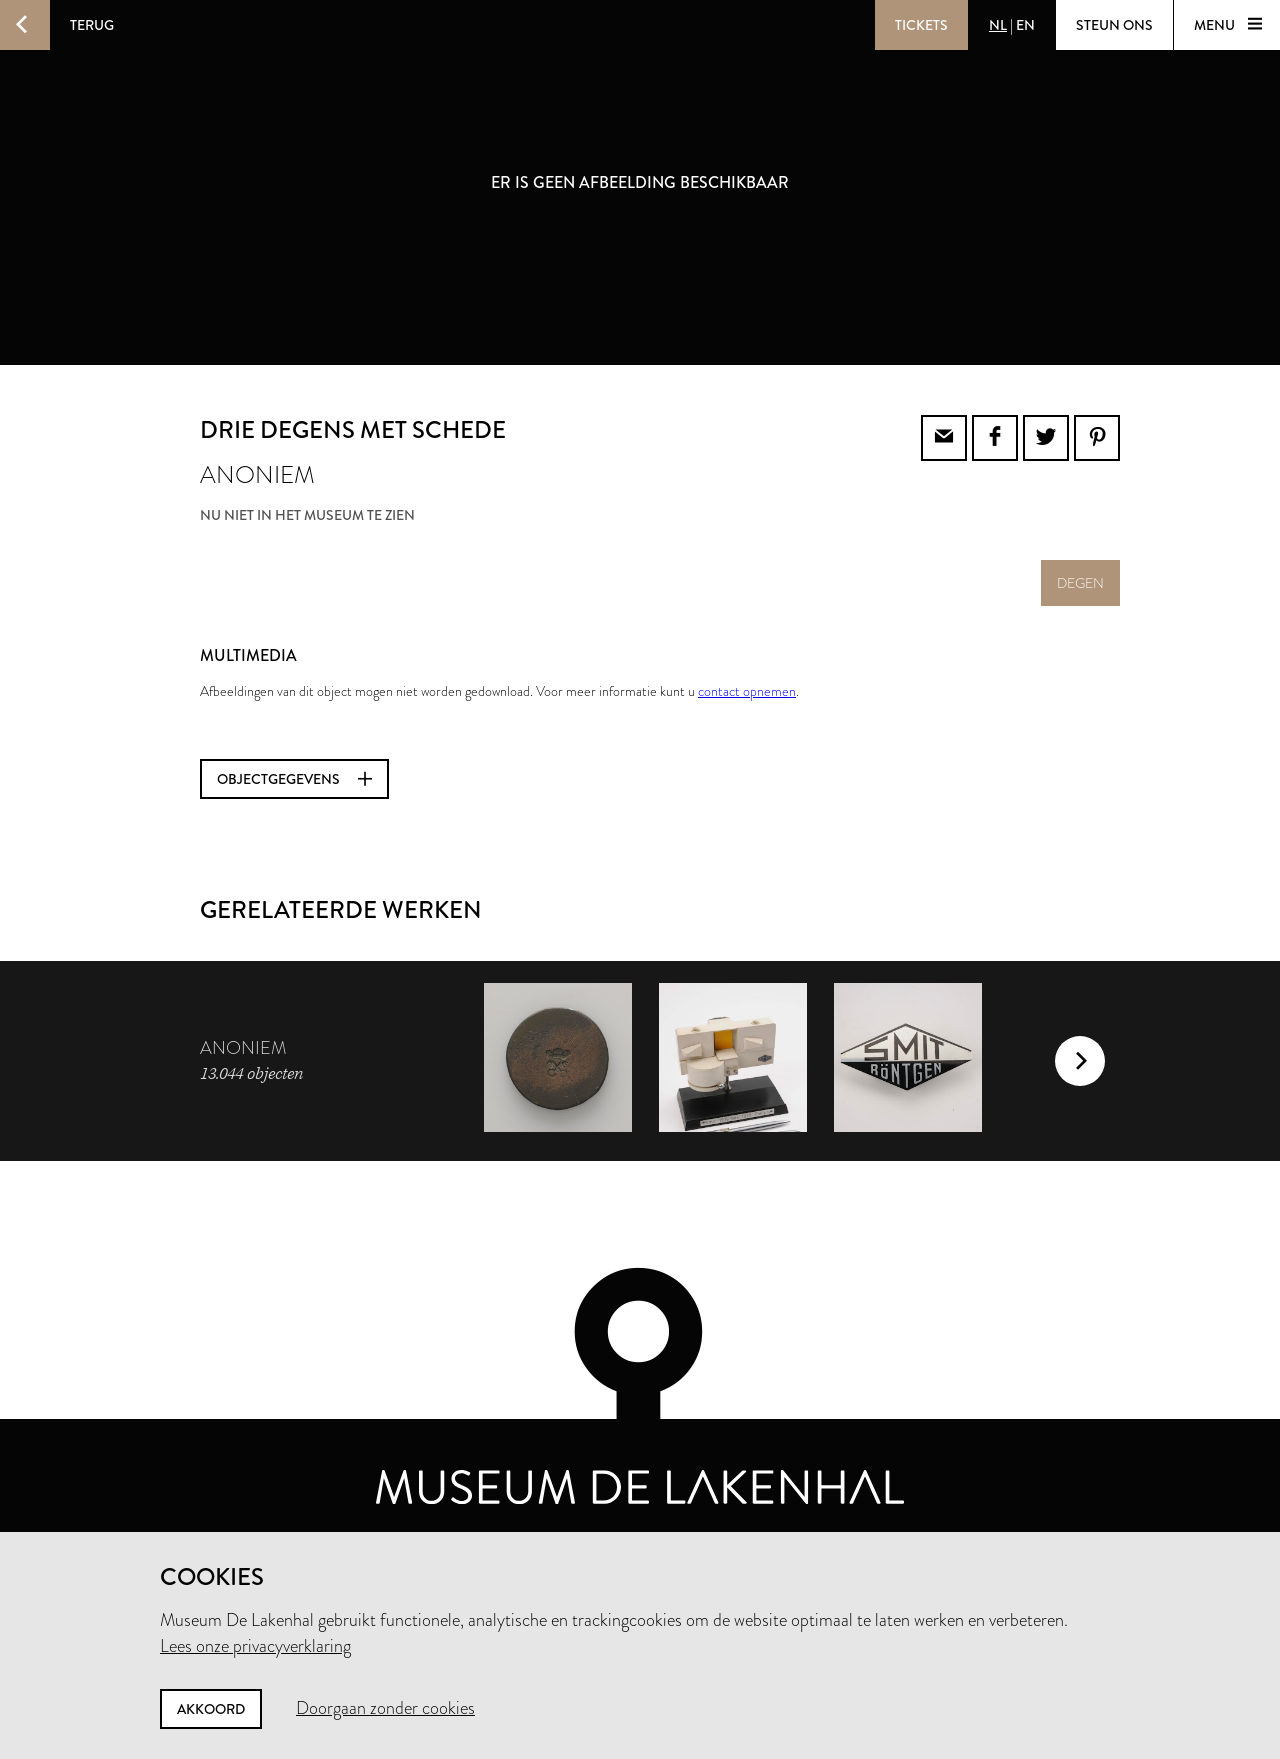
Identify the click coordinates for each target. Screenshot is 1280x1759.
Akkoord (211, 1709)
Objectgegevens (294, 779)
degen (1080, 583)
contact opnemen (747, 691)
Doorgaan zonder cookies (385, 1708)
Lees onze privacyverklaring (255, 1646)
